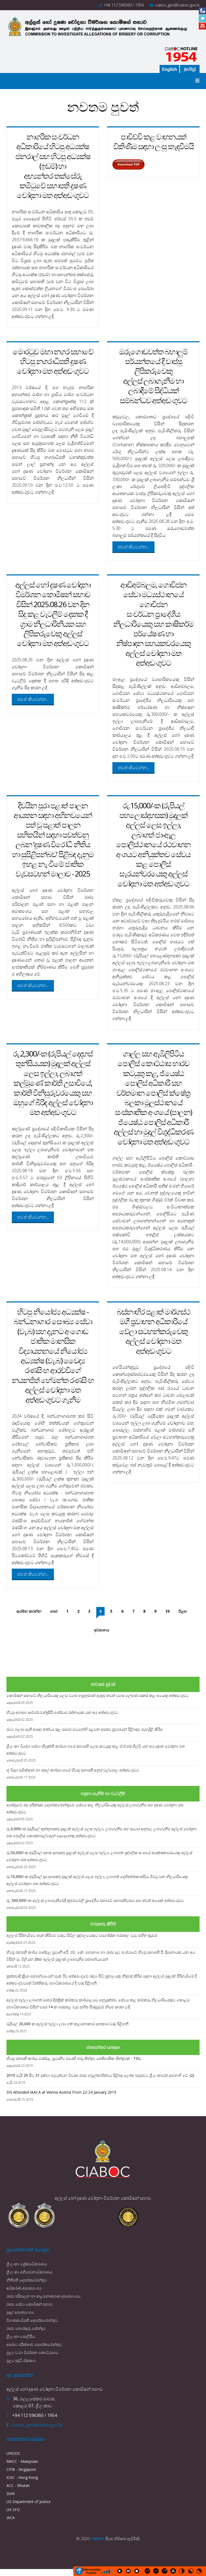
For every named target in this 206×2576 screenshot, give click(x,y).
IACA (10, 2517)
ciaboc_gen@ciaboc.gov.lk (177, 5)
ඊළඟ (182, 1611)
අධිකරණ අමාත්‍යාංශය (24, 2288)
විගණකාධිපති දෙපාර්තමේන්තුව (32, 2320)
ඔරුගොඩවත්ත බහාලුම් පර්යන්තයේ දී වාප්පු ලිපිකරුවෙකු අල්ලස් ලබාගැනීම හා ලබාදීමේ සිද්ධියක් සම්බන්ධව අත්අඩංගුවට (153, 375)
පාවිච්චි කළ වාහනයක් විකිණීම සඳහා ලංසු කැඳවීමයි (153, 141)
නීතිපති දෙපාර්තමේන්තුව (26, 2280)
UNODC (13, 2453)
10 (167, 1611)
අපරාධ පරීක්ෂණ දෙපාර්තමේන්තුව (34, 2344)
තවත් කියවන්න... (133, 547)
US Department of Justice (28, 2501)
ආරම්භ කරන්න (28, 1611)
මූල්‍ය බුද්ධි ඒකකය (21, 2360)
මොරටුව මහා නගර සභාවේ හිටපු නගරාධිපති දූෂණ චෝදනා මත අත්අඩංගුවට (53, 361)
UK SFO (13, 2509)
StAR (10, 2493)
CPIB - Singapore (21, 2469)
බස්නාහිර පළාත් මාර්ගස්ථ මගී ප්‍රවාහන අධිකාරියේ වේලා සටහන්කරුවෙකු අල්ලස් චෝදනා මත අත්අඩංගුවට (153, 1331)
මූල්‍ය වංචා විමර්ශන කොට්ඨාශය (32, 2352)
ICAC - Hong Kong (22, 2477)
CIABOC (97, 2538)
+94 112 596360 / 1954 (124, 5)
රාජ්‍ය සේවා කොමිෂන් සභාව (29, 2304)
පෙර (53, 1611)
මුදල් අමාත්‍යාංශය (20, 2312)
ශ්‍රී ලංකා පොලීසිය (20, 2336)
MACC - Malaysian (22, 2461)
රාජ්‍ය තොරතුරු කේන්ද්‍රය (26, 2328)
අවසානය (101, 1629)
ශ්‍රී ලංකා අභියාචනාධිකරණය (29, 2271)
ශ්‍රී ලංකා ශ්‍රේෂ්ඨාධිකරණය (26, 2263)
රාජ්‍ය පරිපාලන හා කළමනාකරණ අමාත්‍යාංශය (43, 2296)
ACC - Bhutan (18, 2485)
